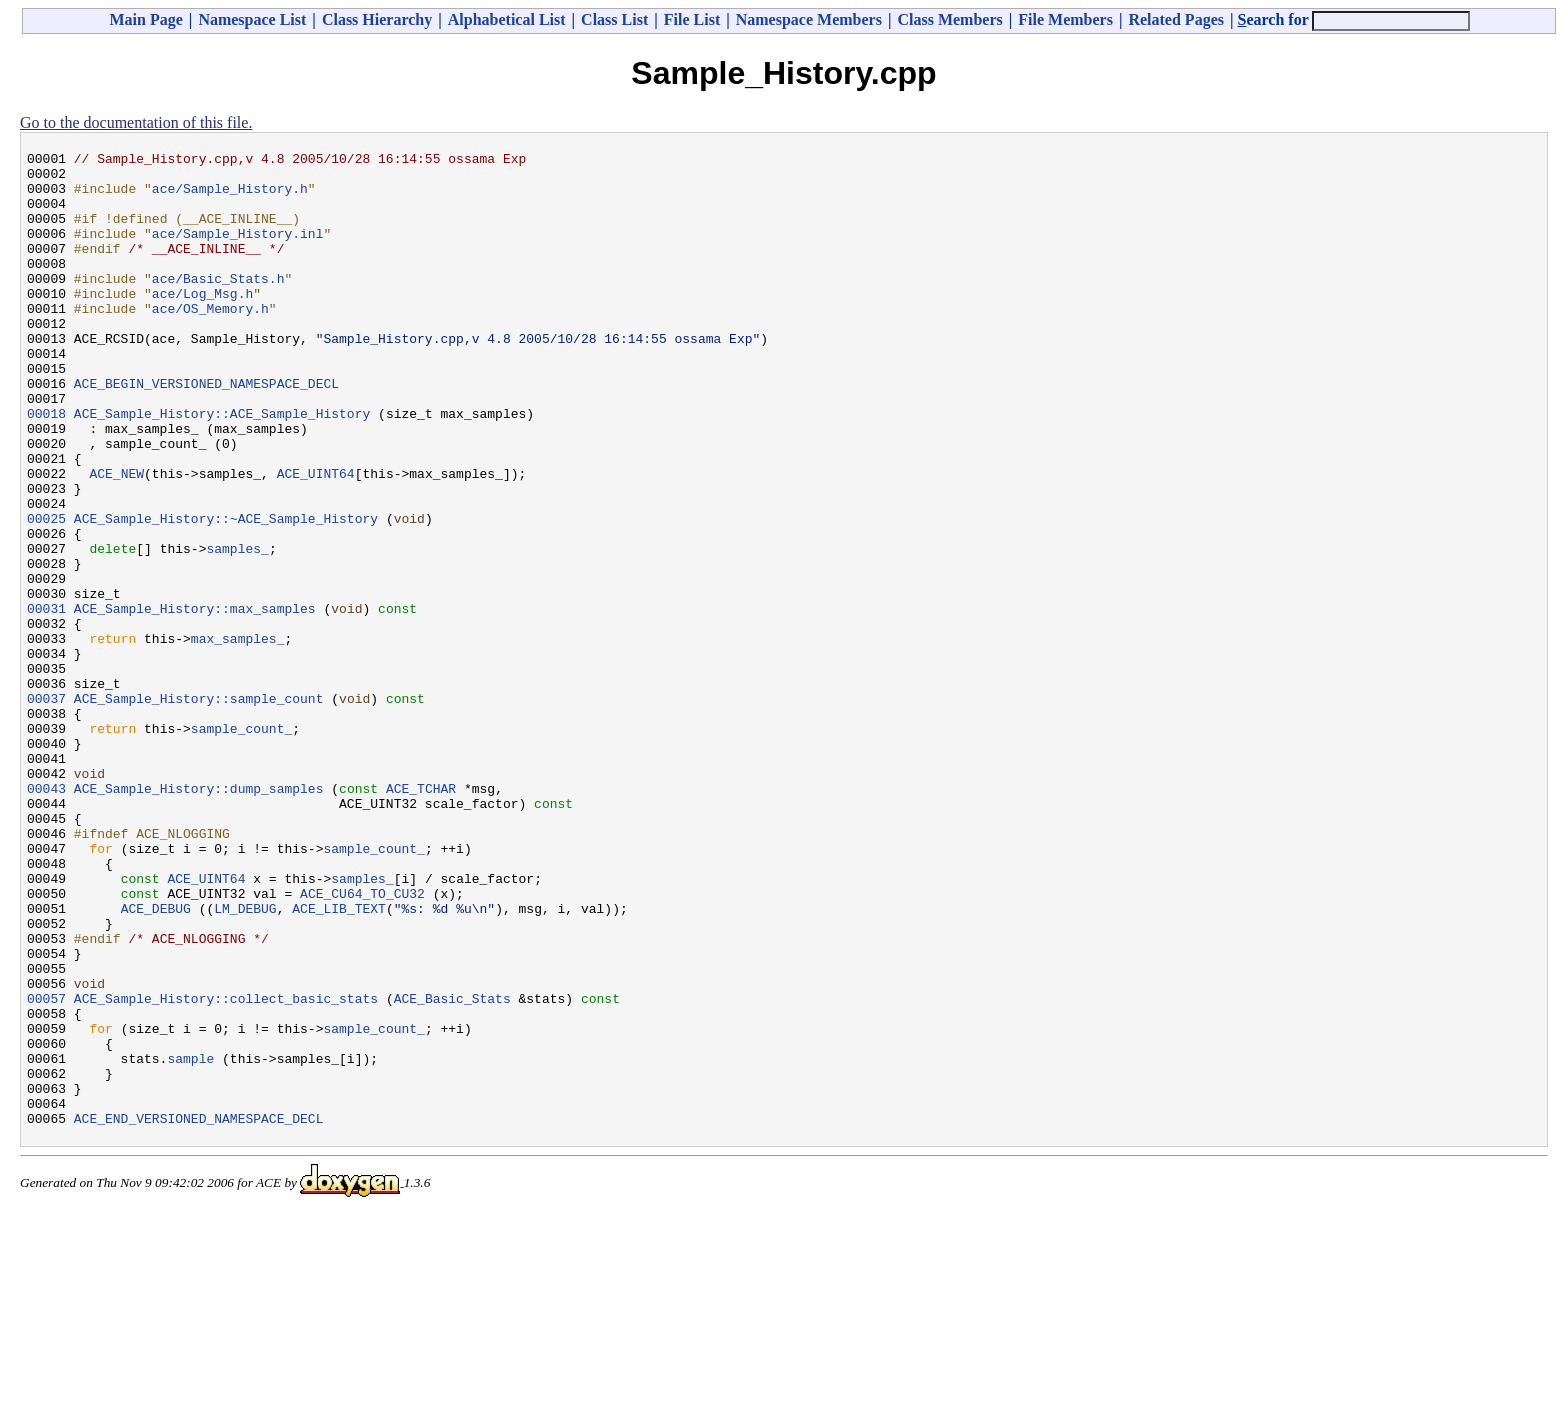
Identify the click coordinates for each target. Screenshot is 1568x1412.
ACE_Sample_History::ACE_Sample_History (222, 467)
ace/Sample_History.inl (238, 251)
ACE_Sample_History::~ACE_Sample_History (226, 593)
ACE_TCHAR (421, 917)
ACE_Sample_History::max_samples (195, 701)
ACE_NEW (116, 539)
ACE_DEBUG (156, 1061)
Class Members (949, 19)
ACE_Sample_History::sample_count (199, 809)
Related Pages (1176, 19)
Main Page (146, 19)
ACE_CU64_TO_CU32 (362, 1043)
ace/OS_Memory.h (210, 341)
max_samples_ (238, 737)
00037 (46, 809)
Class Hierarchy (377, 19)
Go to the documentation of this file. (136, 122)
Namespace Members (809, 19)
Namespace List (252, 19)
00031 (46, 701)
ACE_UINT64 (316, 539)
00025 (46, 593)
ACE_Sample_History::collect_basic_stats (226, 1169)
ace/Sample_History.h (230, 197)
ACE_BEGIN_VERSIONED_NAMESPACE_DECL (206, 431)
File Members (1065, 19)
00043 (46, 917)
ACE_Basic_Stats (452, 1169)
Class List (614, 19)
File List (692, 19)
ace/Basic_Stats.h (218, 305)
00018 (46, 467)
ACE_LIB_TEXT (339, 1061)
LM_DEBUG (245, 1061)
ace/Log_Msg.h (202, 323)
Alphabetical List (507, 19)
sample (190, 1241)
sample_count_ (241, 845)
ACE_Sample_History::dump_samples (199, 917)
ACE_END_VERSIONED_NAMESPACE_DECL (199, 1313)
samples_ (237, 629)
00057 (46, 1169)
